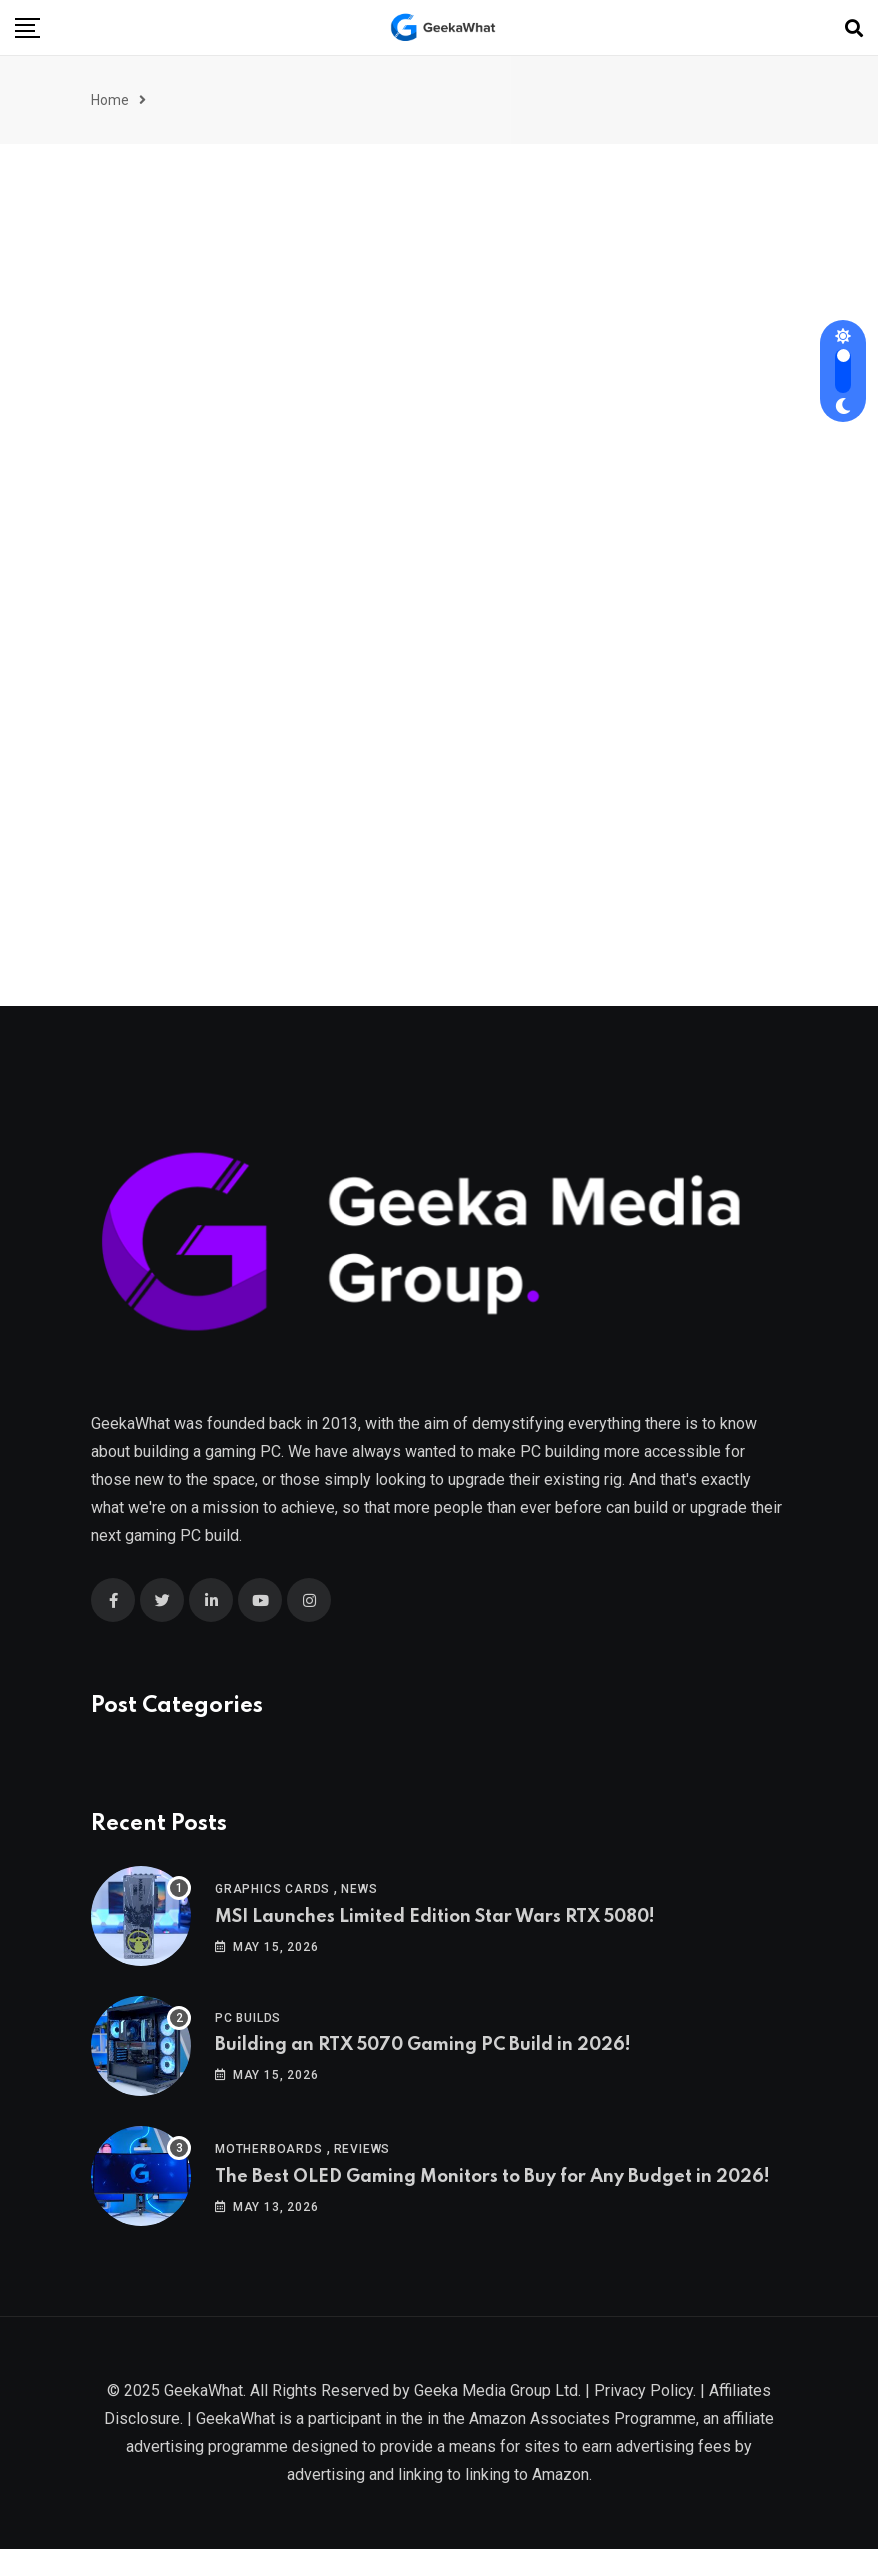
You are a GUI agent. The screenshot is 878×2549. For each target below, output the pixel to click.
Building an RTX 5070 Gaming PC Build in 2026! (423, 2045)
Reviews (362, 2149)
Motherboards (269, 2149)
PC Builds (248, 2018)
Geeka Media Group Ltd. (497, 2390)
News (359, 1889)
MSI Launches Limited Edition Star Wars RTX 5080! (435, 1917)
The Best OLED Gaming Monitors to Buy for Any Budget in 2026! (492, 2177)
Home (110, 100)
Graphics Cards (272, 1889)
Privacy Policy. (645, 2390)
